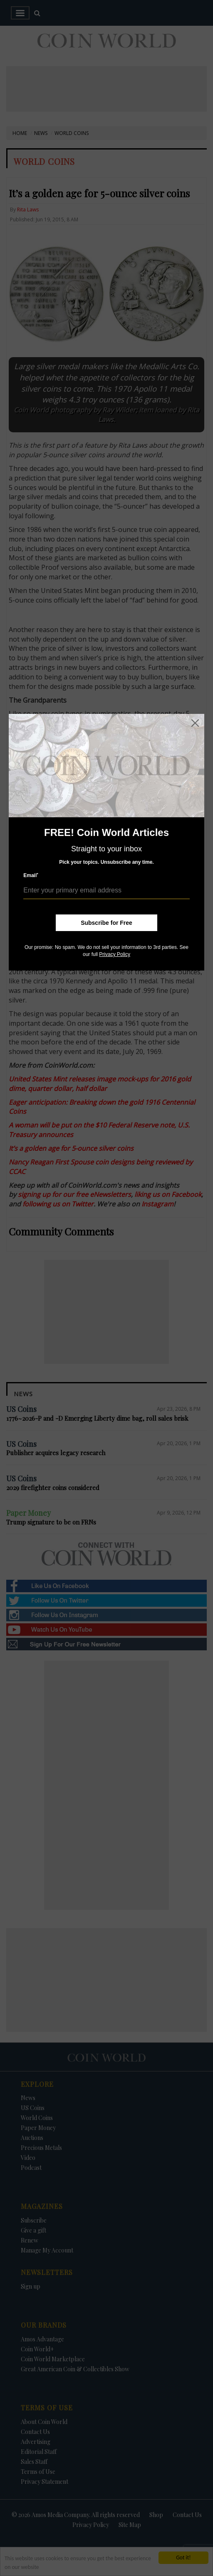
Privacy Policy (114, 954)
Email (30, 875)
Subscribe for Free (106, 922)
